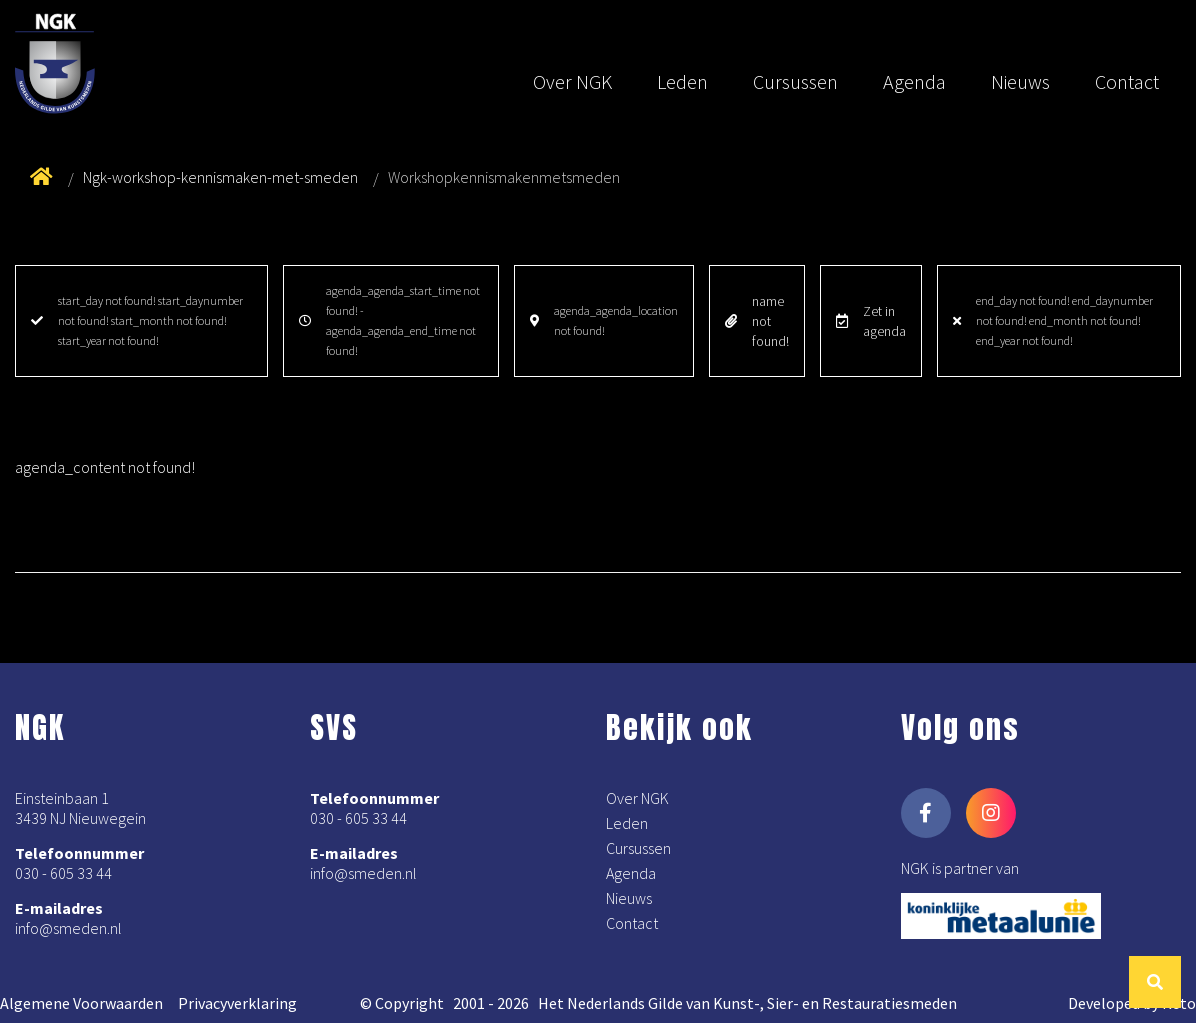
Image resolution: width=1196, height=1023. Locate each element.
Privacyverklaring (237, 1003)
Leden (682, 81)
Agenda (914, 81)
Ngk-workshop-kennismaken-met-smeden (220, 177)
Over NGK (572, 81)
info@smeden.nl (68, 928)
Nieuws (1020, 81)
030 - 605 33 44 (63, 873)
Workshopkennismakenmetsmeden (504, 177)
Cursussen (795, 81)
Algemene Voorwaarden (81, 1003)
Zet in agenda (871, 321)
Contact (1127, 81)
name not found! (757, 321)
